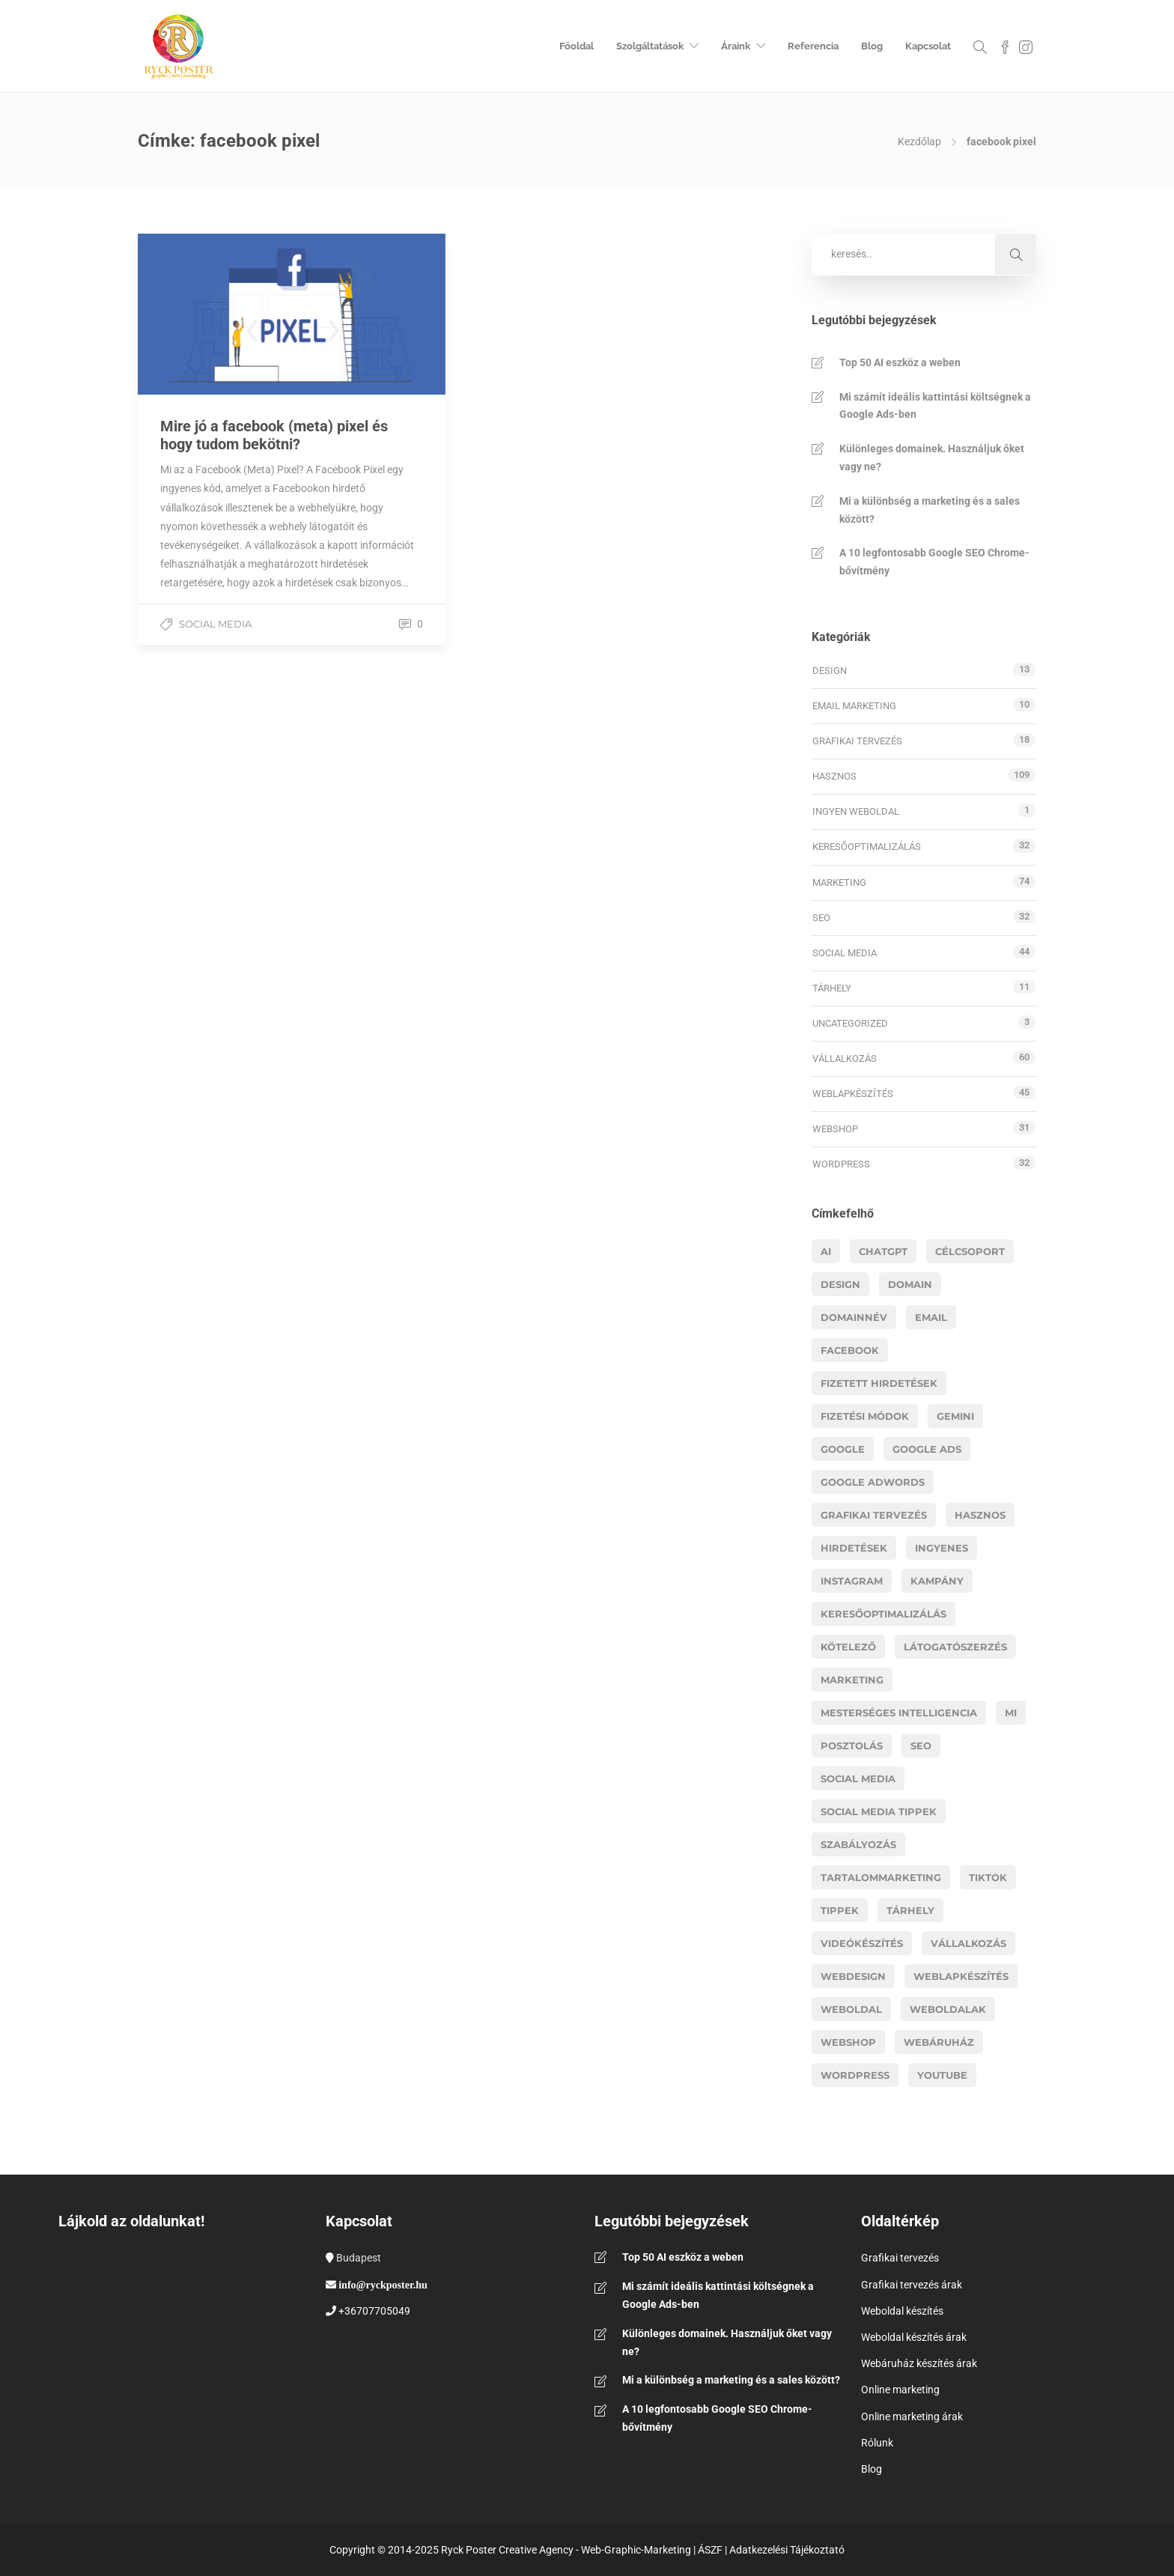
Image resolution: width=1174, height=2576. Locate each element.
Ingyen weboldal (855, 811)
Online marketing (900, 2390)
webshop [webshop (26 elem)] (848, 2042)
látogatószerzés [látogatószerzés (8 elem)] (955, 1647)
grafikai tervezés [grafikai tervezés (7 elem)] (874, 1515)
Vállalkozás (844, 1058)
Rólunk (877, 2443)
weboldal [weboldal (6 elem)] (851, 2009)
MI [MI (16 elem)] (1011, 1713)
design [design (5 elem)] (840, 1284)
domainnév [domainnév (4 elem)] (854, 1317)
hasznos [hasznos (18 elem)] (980, 1515)
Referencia (813, 46)
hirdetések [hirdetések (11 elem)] (854, 1548)
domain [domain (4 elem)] (910, 1284)
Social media (215, 624)
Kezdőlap (919, 142)
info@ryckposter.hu (383, 2284)
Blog (872, 46)
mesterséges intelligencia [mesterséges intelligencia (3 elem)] (899, 1713)
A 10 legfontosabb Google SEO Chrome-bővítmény (934, 562)
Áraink (735, 46)
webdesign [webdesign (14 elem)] (853, 1976)
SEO (821, 917)
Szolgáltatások (650, 46)
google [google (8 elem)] (843, 1449)
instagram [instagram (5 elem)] (852, 1581)
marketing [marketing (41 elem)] (852, 1680)
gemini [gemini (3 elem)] (955, 1416)
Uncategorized (850, 1023)
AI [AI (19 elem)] (826, 1251)
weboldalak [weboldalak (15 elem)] (948, 2009)
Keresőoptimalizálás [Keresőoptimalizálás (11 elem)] (883, 1614)
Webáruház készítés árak (919, 2363)
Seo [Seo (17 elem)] (920, 1746)
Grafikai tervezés (857, 741)
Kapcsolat (928, 46)
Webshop (835, 1128)
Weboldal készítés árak (914, 2337)
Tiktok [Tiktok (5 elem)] (988, 1877)
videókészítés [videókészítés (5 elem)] (862, 1943)
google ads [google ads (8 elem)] (926, 1449)
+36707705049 (374, 2311)
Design (829, 670)
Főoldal (576, 46)
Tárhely (831, 988)
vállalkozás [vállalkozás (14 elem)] (968, 1943)
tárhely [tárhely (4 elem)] (910, 1910)
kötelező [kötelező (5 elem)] (848, 1647)
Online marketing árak (912, 2416)
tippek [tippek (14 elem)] (840, 1910)
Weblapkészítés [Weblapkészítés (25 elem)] (961, 1976)
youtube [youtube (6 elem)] (942, 2075)
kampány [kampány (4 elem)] (937, 1581)
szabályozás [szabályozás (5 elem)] (858, 1844)
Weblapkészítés (852, 1093)
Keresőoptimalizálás (866, 846)
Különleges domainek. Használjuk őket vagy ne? (931, 458)
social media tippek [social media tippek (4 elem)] (879, 1811)
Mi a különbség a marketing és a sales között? (929, 510)
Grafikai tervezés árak (911, 2285)
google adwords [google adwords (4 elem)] (873, 1482)
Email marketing (854, 705)
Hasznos (834, 776)
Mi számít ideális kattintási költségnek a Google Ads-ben (935, 406)
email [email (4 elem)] (931, 1317)
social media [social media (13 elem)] (858, 1778)
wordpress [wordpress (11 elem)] (855, 2075)
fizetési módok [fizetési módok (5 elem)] (865, 1416)
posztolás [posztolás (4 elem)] (852, 1746)
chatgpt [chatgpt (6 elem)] (883, 1251)
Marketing (839, 882)
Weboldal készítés (902, 2311)
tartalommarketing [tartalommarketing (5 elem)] (881, 1877)
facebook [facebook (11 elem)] (850, 1350)
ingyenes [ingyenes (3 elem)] (941, 1548)
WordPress (841, 1164)
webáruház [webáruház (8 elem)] (939, 2042)
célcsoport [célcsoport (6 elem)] (970, 1251)
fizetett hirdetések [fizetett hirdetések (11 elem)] (879, 1383)
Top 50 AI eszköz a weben (900, 362)
